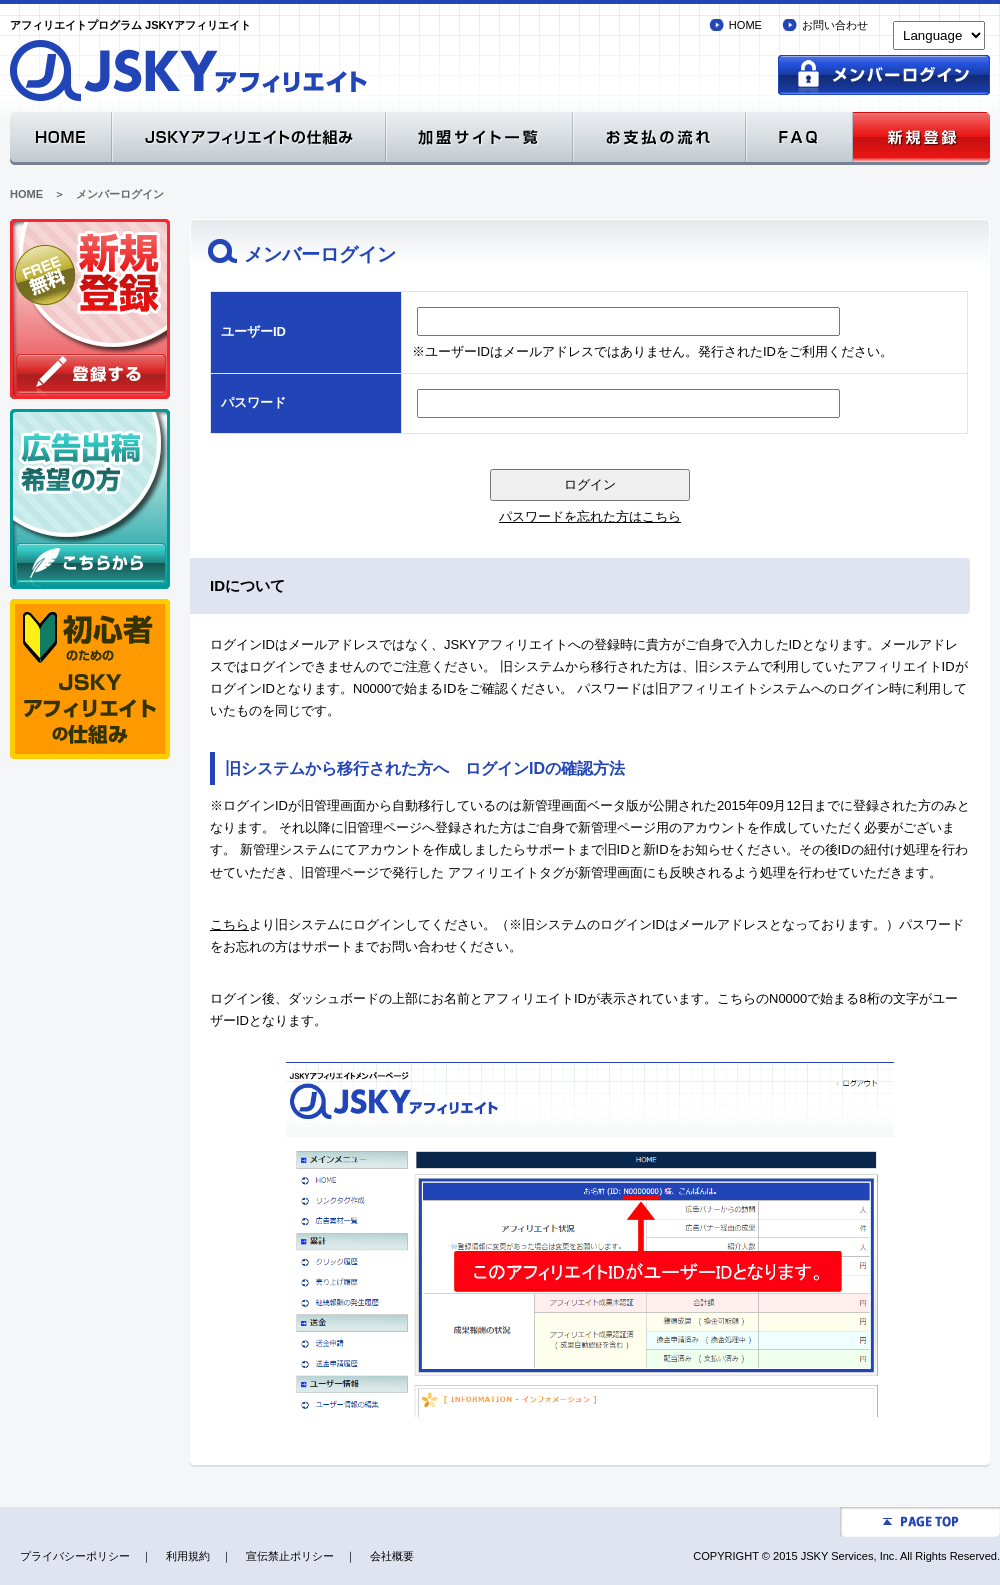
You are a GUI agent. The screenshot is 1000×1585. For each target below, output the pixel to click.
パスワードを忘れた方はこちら (590, 516)
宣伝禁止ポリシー (290, 1556)
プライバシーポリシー (75, 1556)
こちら (229, 924)
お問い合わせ (835, 25)
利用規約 (188, 1556)
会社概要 (392, 1556)
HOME (745, 25)
